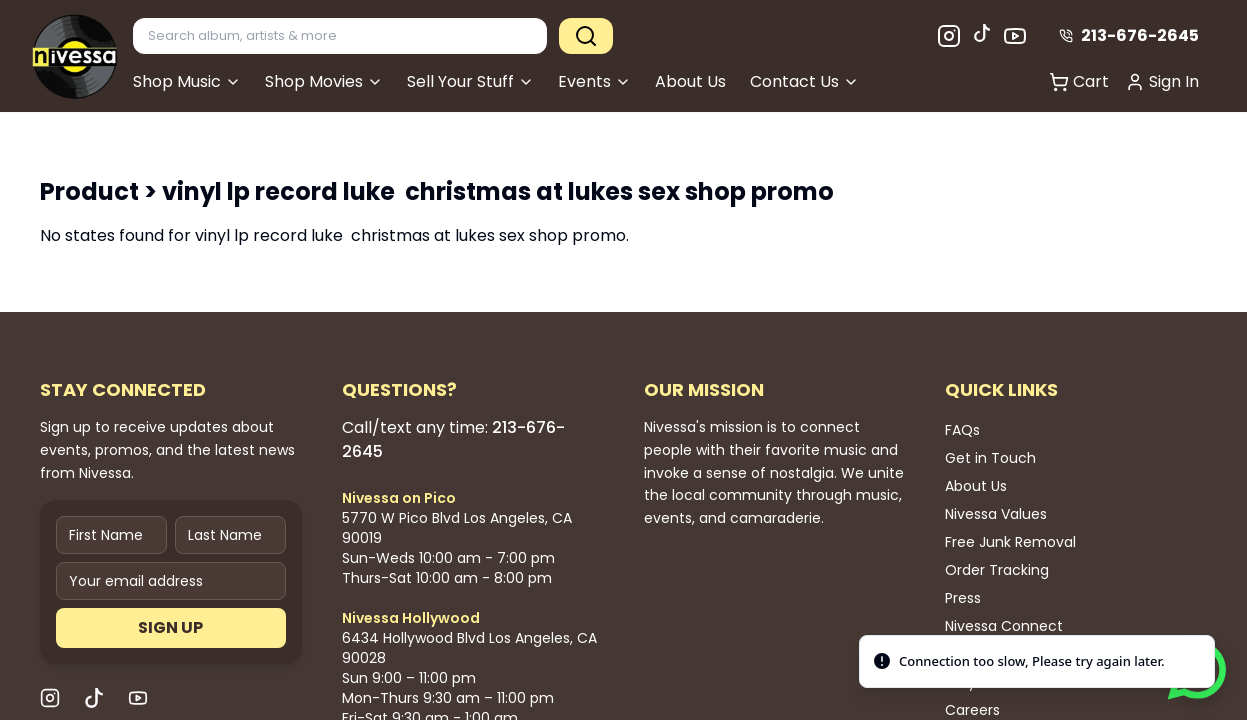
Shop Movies (324, 81)
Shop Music (187, 81)
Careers (972, 710)
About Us (690, 81)
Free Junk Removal (1010, 542)
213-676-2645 (1129, 35)
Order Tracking (997, 570)
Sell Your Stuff (470, 81)
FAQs (962, 430)
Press (963, 598)
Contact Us (804, 81)
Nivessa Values (996, 514)
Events (594, 81)
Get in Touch (990, 458)
